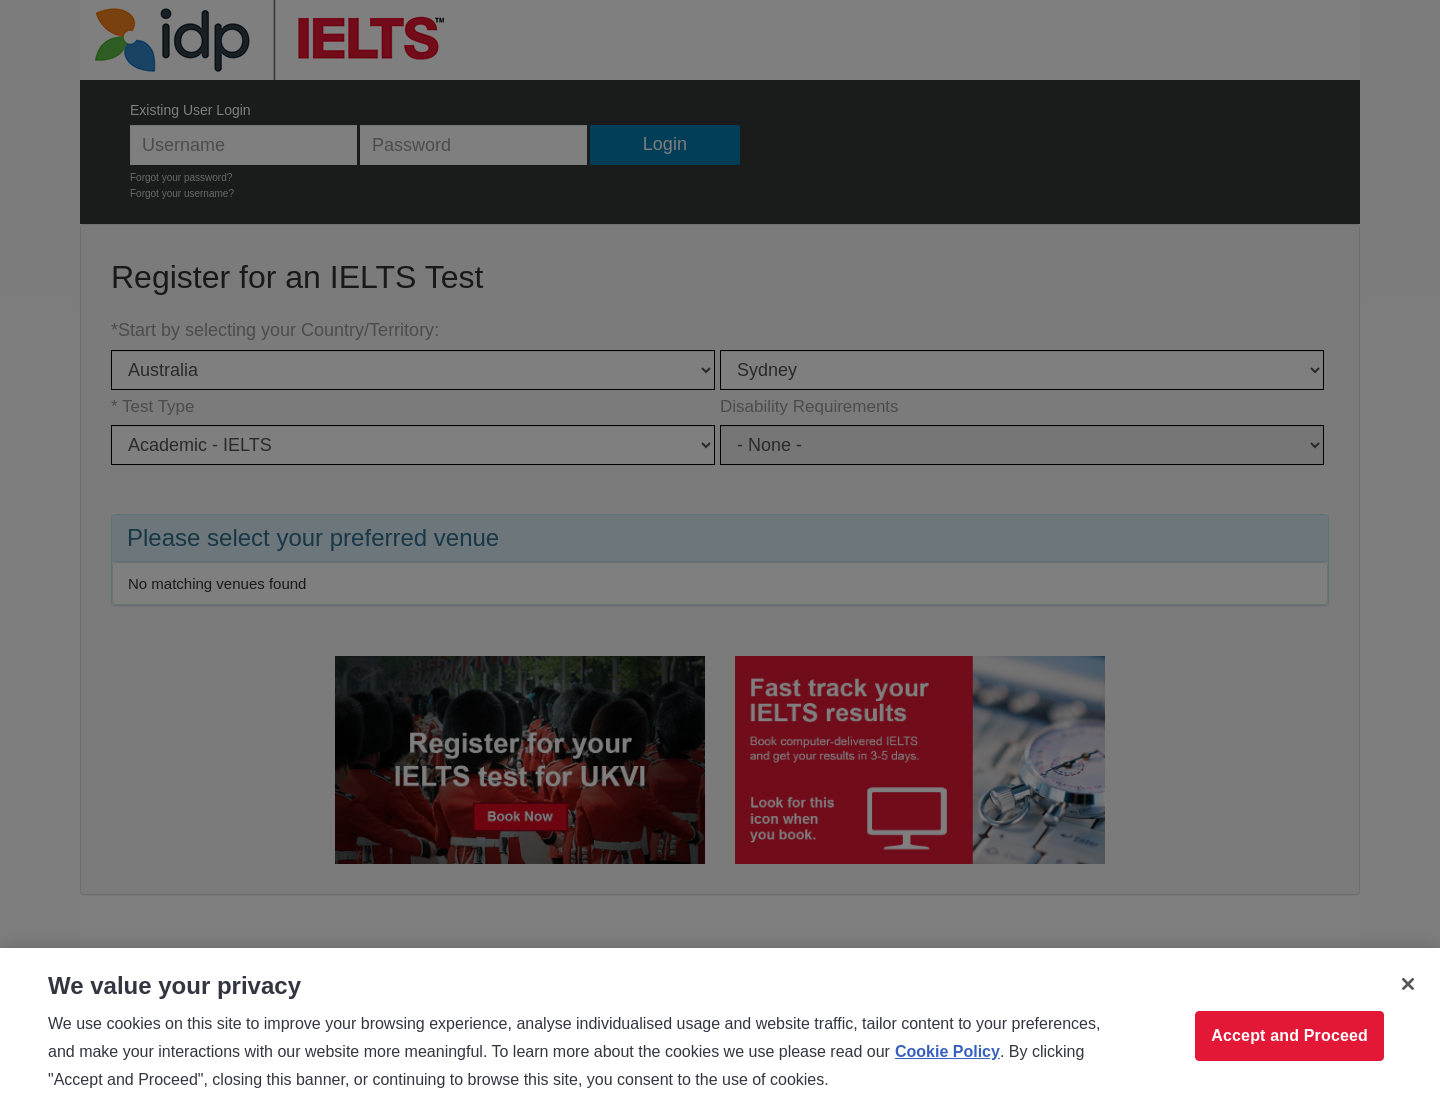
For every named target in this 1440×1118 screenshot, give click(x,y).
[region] (720, 1033)
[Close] (1408, 984)
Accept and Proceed (1289, 1035)
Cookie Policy (947, 1051)
